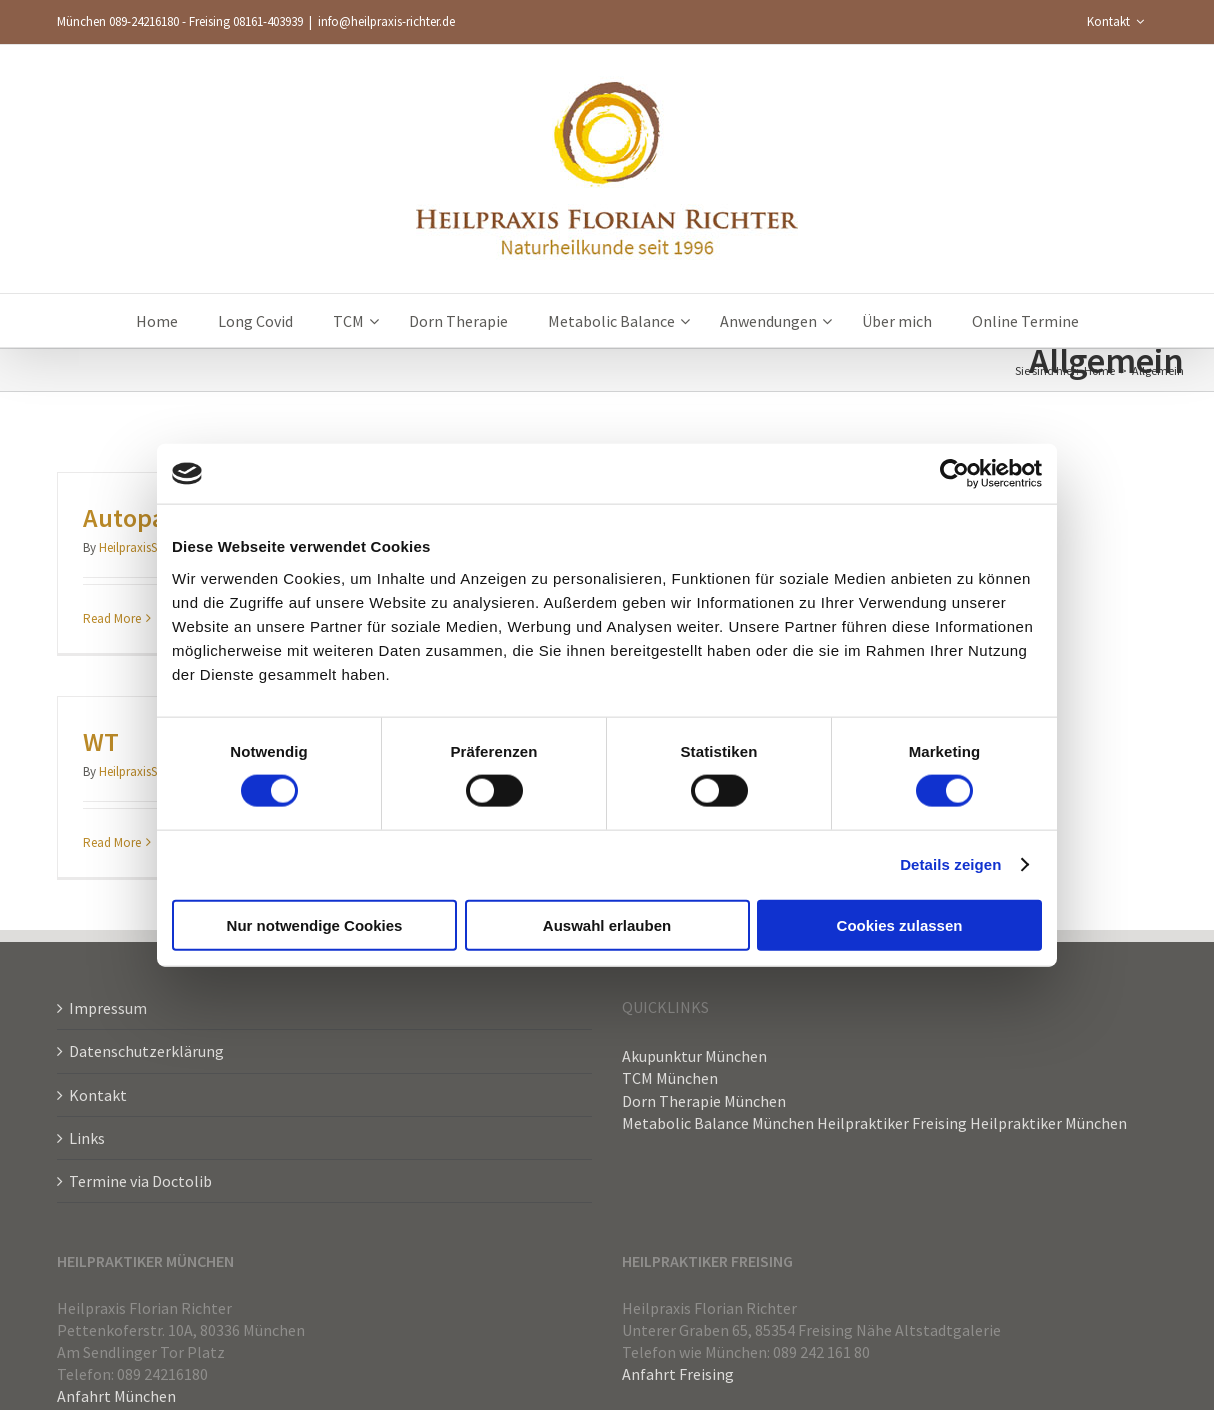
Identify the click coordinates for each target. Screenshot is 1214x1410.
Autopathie (147, 517)
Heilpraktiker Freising (892, 1123)
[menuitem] (1115, 22)
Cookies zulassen (900, 924)
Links (87, 1138)
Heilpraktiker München (1048, 1123)
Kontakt (98, 1095)
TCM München (670, 1078)
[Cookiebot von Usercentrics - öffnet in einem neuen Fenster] (954, 474)
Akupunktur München (694, 1056)
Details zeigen (950, 864)
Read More (112, 618)
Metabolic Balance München (718, 1123)
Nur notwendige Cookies (315, 924)
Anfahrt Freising (678, 1374)
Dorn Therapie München (704, 1101)
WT (101, 741)
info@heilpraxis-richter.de (386, 21)
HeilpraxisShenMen (149, 547)
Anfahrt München (116, 1396)
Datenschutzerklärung (146, 1051)
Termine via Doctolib (140, 1181)
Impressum (108, 1008)
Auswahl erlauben (607, 924)
